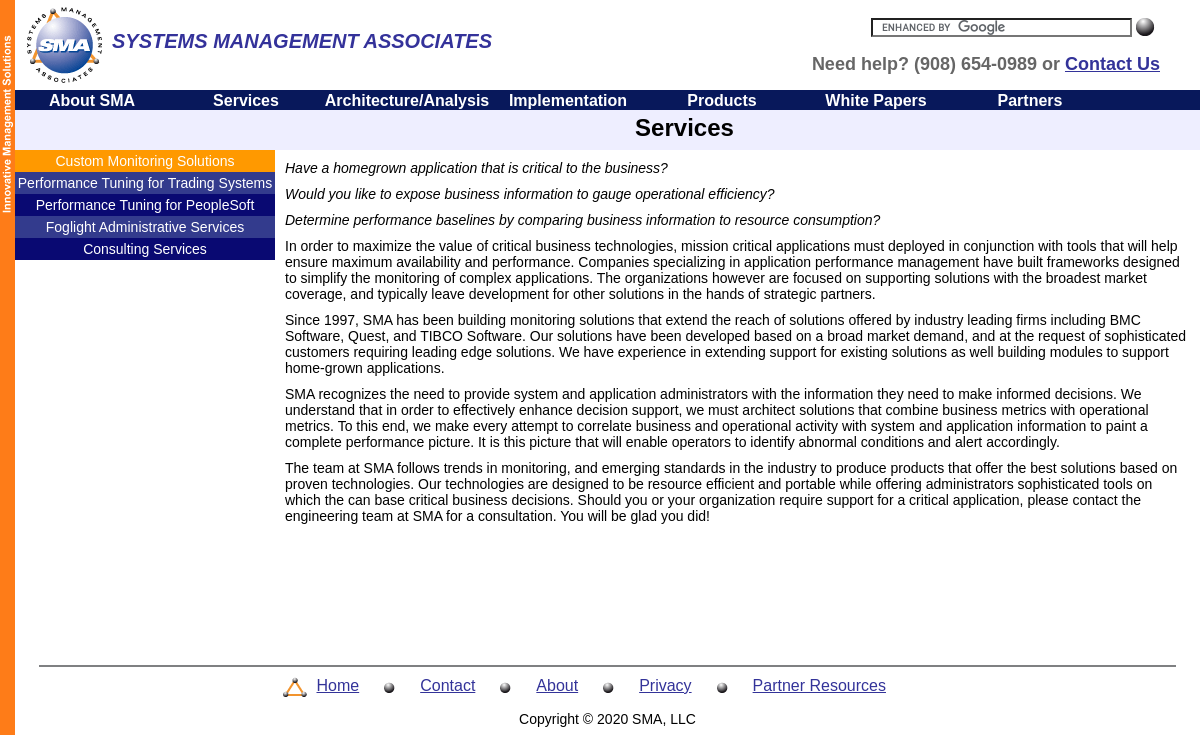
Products (721, 100)
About (557, 685)
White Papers (875, 100)
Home (338, 685)
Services (246, 100)
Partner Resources (819, 685)
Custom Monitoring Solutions (145, 161)
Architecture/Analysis (407, 100)
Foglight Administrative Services (145, 227)
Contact (447, 685)
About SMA (92, 100)
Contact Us (1112, 64)
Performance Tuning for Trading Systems (145, 183)
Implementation (568, 100)
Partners (1030, 100)
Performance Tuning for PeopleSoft (145, 205)
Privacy (665, 685)
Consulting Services (145, 249)
